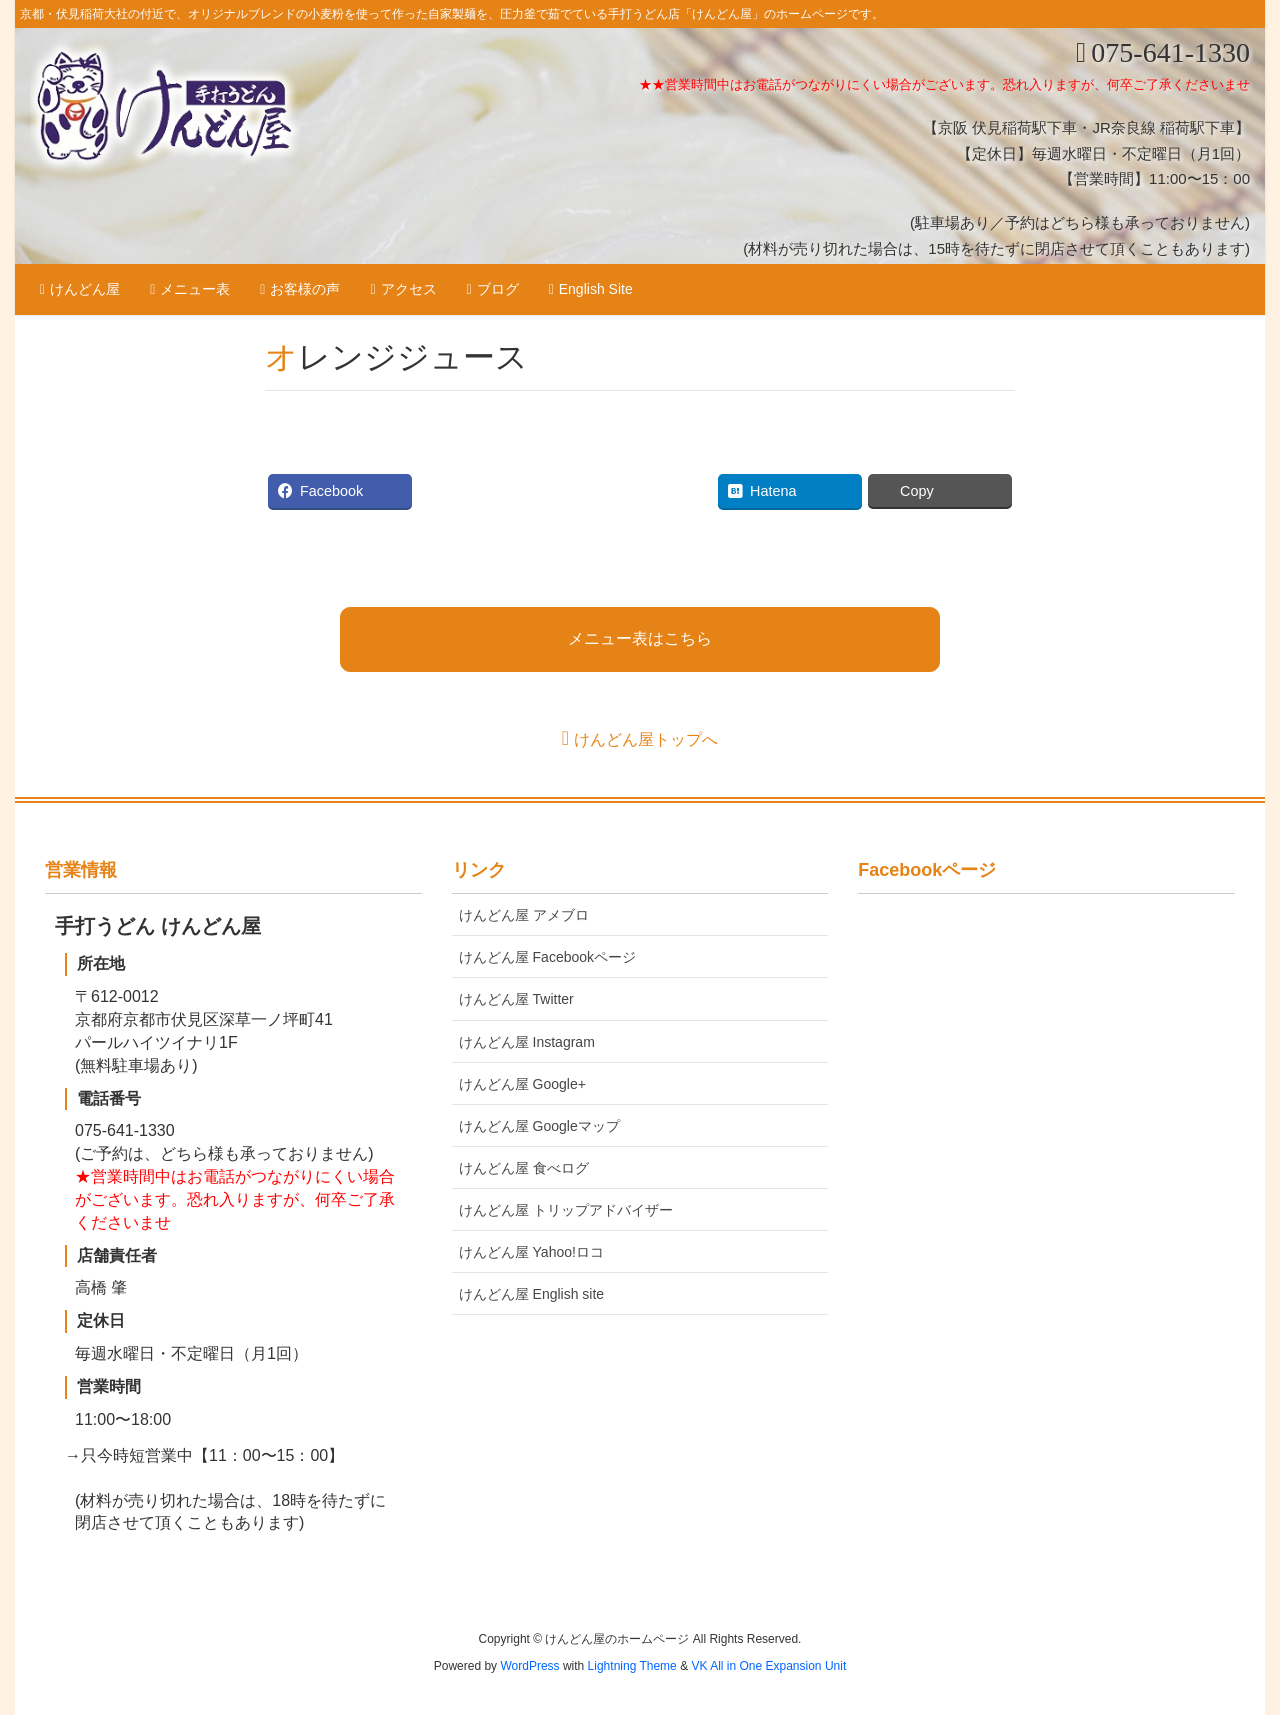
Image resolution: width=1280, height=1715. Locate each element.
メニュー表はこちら (640, 638)
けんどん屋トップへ (646, 739)
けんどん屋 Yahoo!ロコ (531, 1252)
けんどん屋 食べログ (524, 1168)
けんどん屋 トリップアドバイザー (566, 1210)
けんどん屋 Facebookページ (547, 957)
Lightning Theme (632, 1666)
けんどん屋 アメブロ (524, 915)
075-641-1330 (1170, 52)
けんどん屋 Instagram (527, 1042)
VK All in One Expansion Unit (768, 1666)
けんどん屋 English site (531, 1294)
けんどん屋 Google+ (522, 1084)
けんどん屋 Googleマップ (539, 1126)
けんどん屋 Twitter (516, 999)
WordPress (529, 1666)
